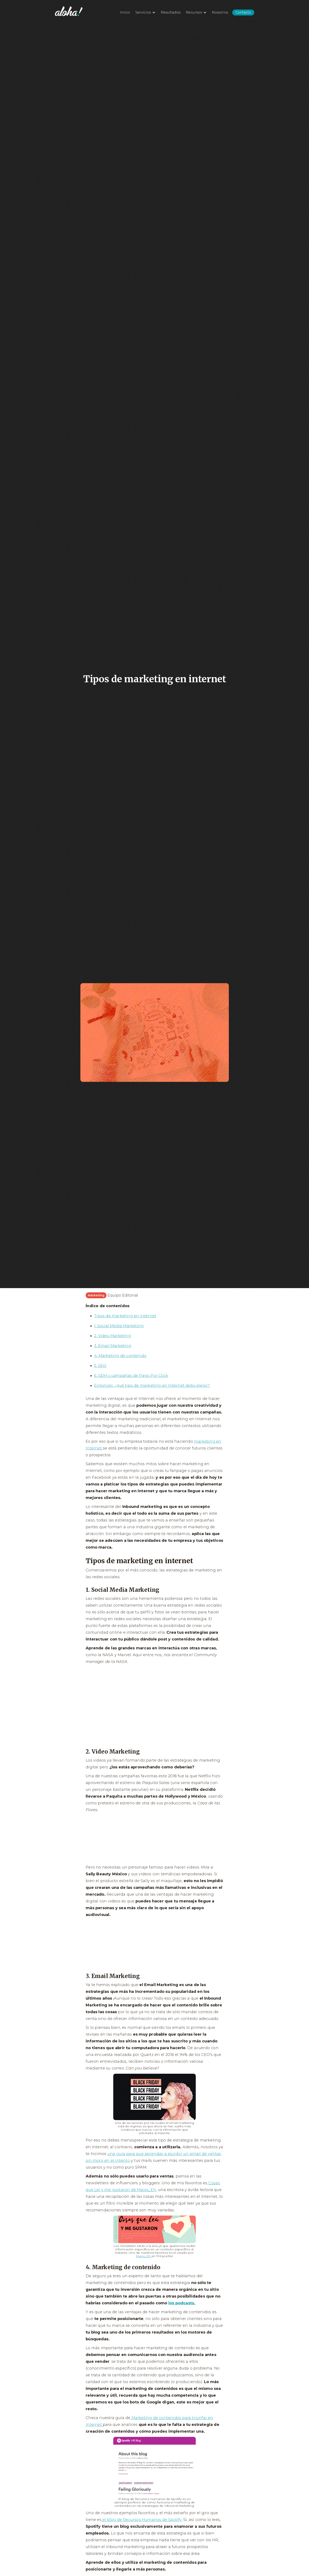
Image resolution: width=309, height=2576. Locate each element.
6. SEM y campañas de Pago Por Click (131, 1375)
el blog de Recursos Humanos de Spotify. (141, 2519)
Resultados (170, 12)
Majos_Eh (144, 2256)
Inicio (125, 12)
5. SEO (100, 1365)
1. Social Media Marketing (119, 1325)
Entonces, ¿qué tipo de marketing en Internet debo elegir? (152, 1385)
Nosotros (220, 12)
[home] (68, 11)
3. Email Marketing (112, 1345)
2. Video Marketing (112, 1335)
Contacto (243, 12)
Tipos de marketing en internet (125, 1316)
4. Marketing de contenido (120, 1355)
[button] (145, 11)
